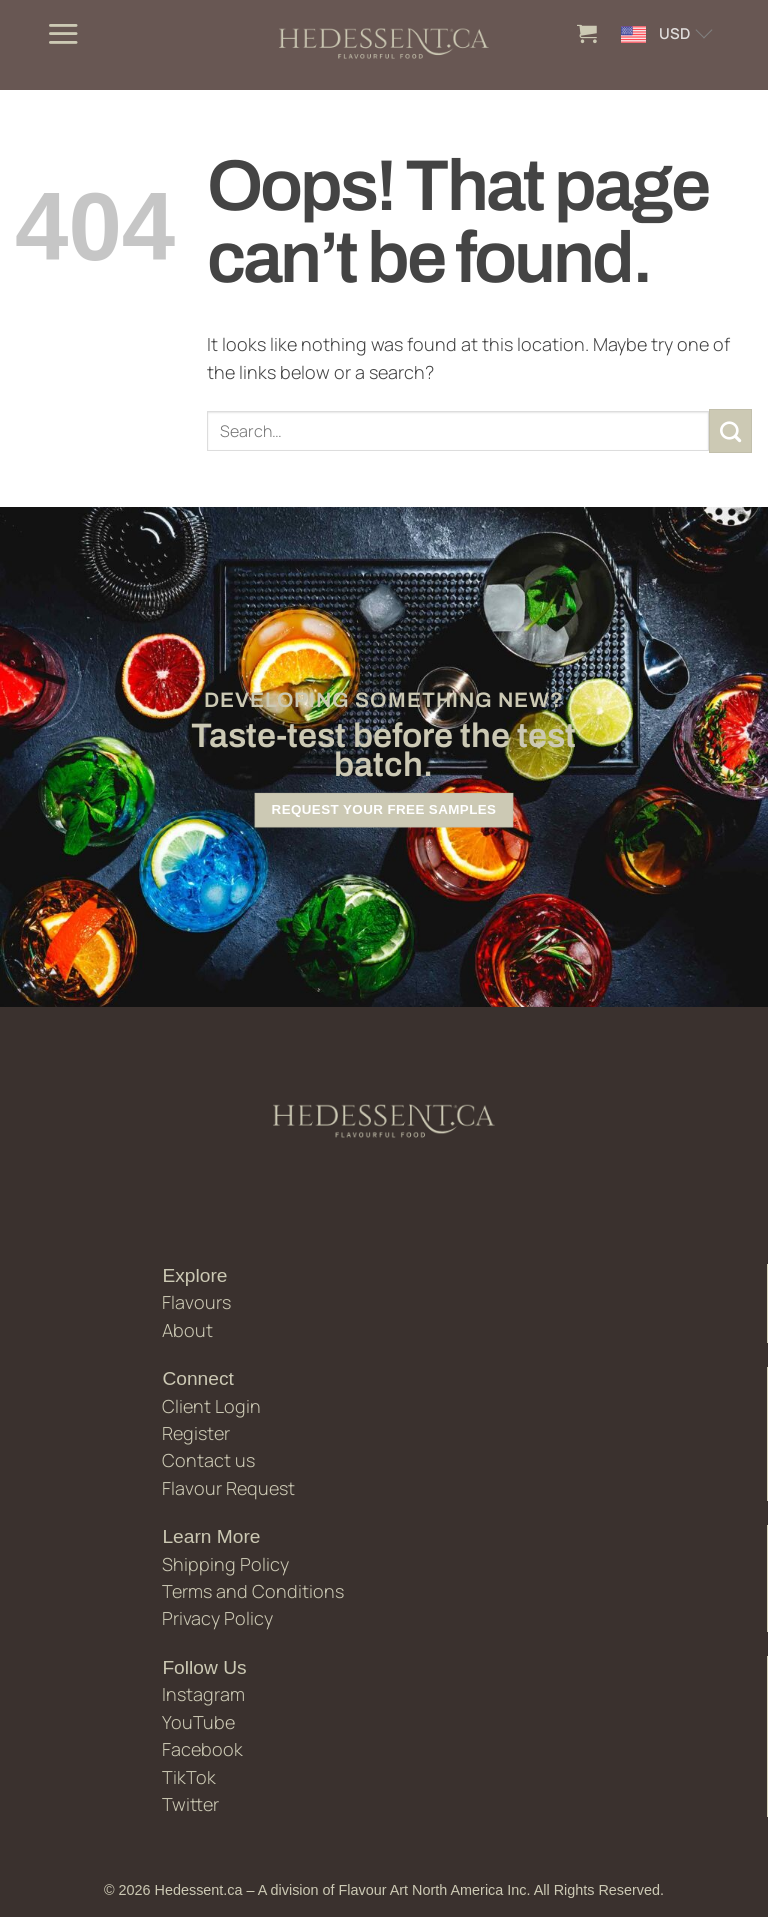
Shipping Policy (225, 1564)
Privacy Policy (217, 1618)
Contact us (208, 1460)
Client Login (211, 1406)
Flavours (196, 1302)
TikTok (189, 1777)
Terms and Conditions (253, 1591)
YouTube (198, 1722)
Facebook (202, 1749)
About (187, 1330)
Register (196, 1433)
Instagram (203, 1694)
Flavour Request (228, 1488)
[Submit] (731, 431)
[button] (63, 33)
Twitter (190, 1804)
